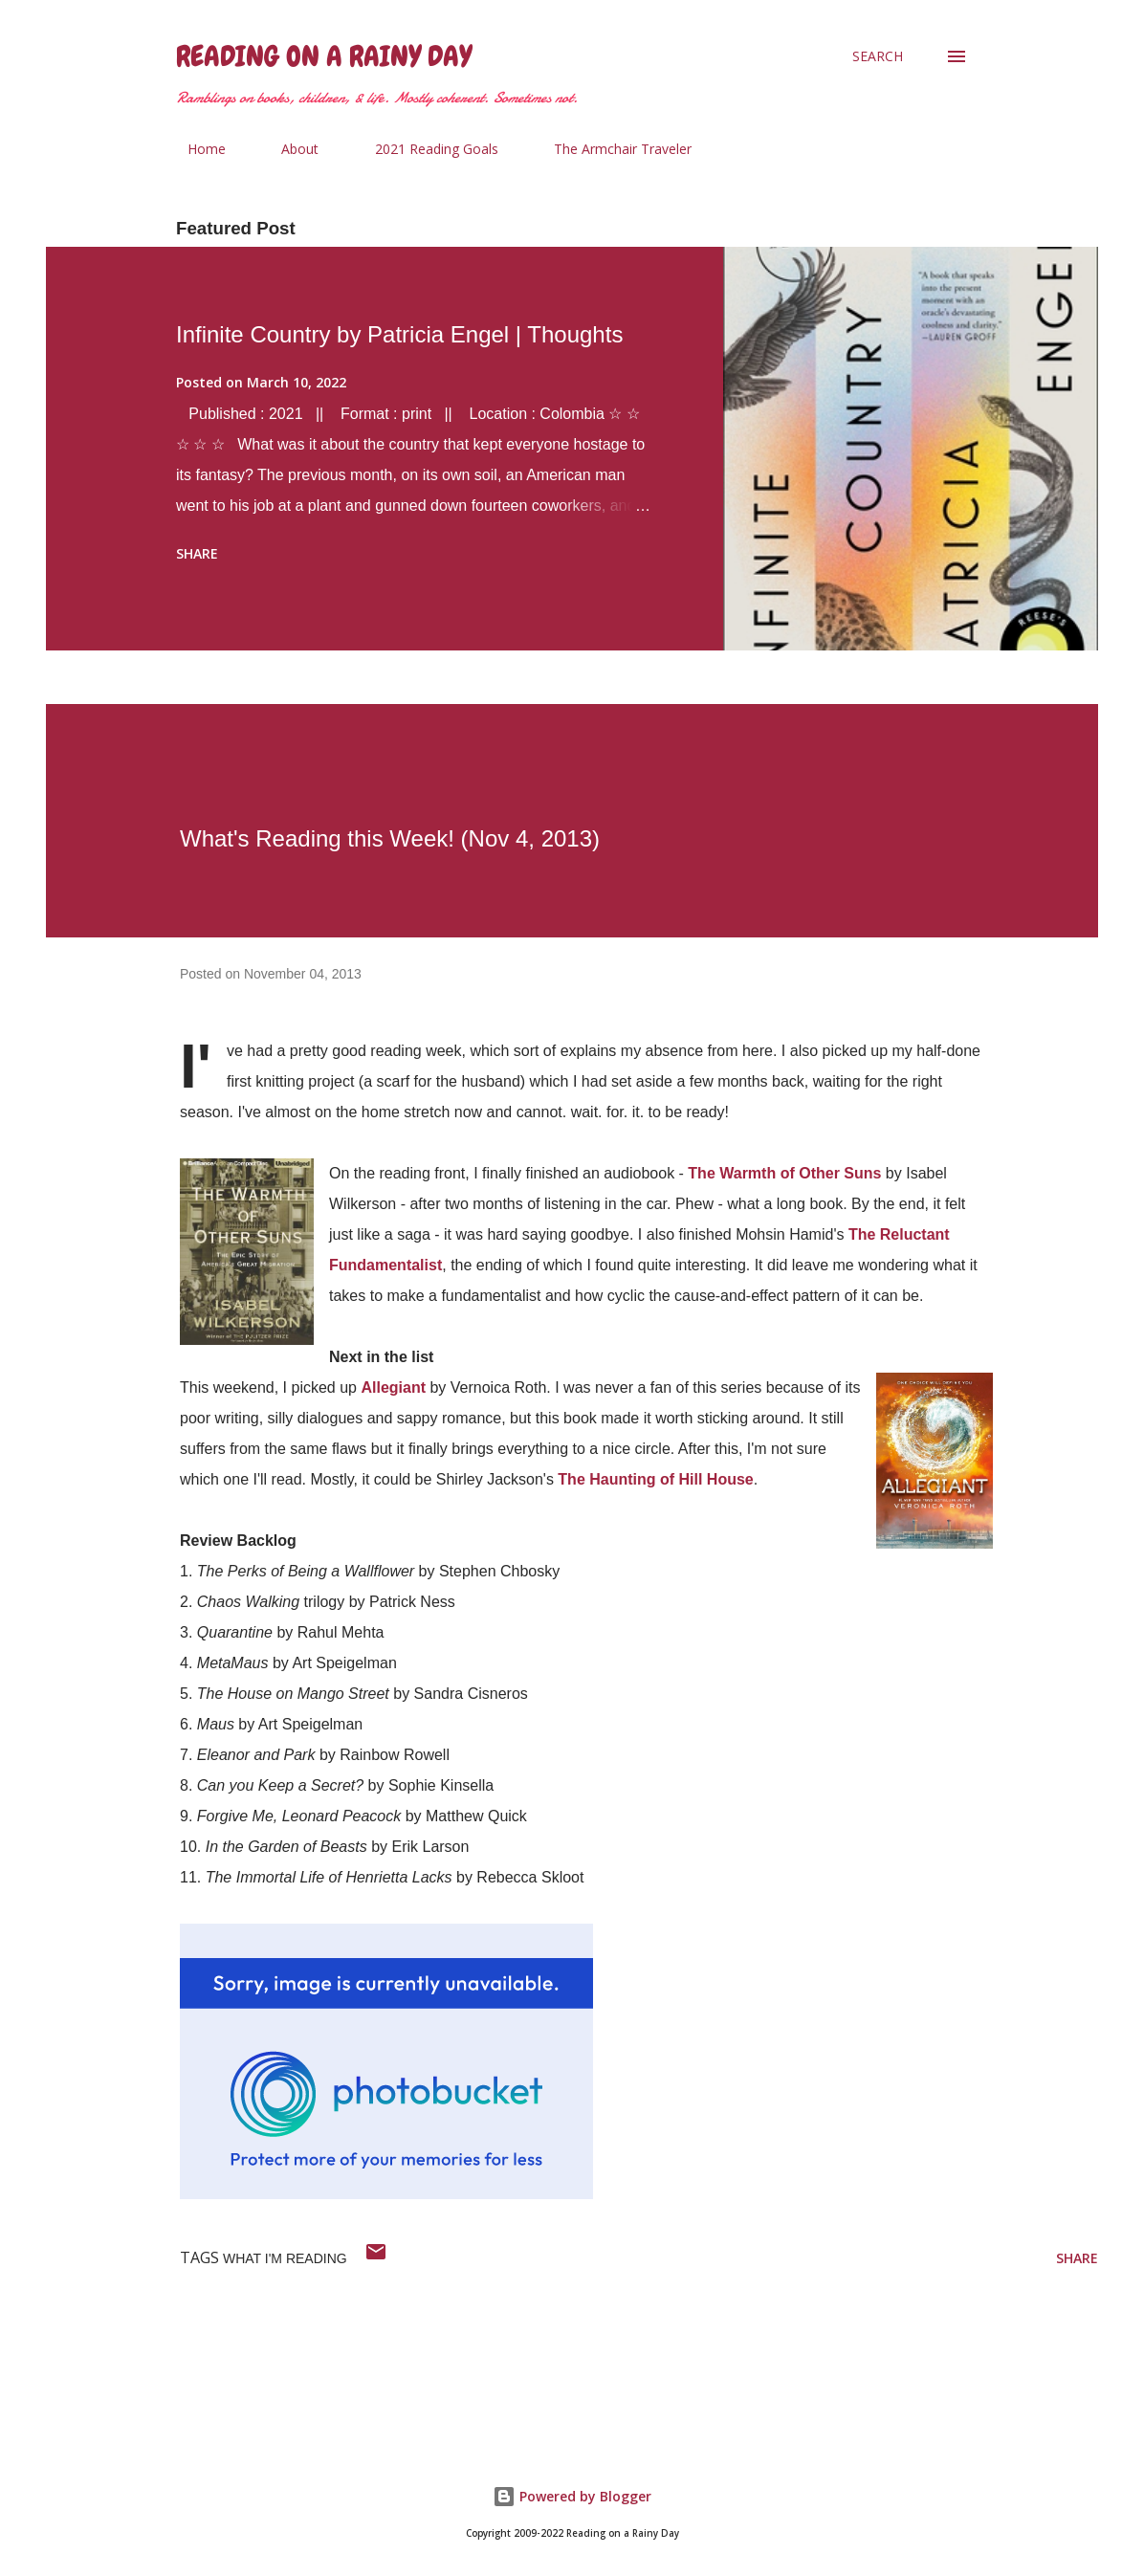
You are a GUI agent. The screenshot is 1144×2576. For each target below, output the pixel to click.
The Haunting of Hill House (655, 1479)
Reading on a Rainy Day (324, 56)
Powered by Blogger (572, 2496)
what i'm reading (285, 2258)
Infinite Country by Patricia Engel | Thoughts (399, 334)
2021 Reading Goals (425, 149)
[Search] (877, 56)
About (288, 149)
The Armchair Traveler (611, 149)
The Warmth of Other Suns (784, 1173)
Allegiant (393, 1387)
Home (195, 149)
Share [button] (197, 553)
